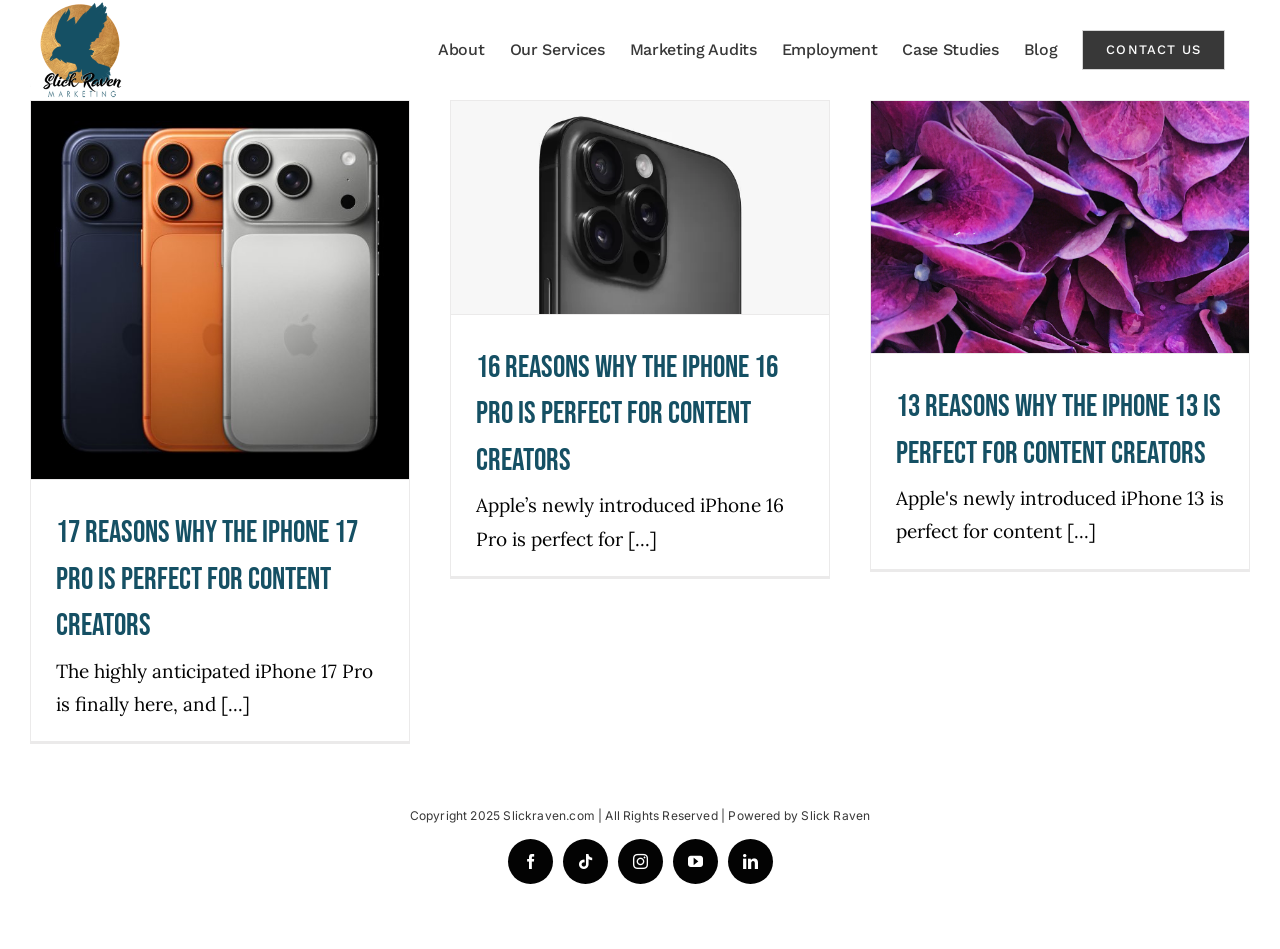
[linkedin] (750, 861)
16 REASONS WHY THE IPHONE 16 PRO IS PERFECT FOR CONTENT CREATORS (627, 414)
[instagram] (640, 861)
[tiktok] (585, 861)
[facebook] (530, 861)
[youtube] (695, 861)
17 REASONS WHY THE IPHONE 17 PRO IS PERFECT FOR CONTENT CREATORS (207, 579)
